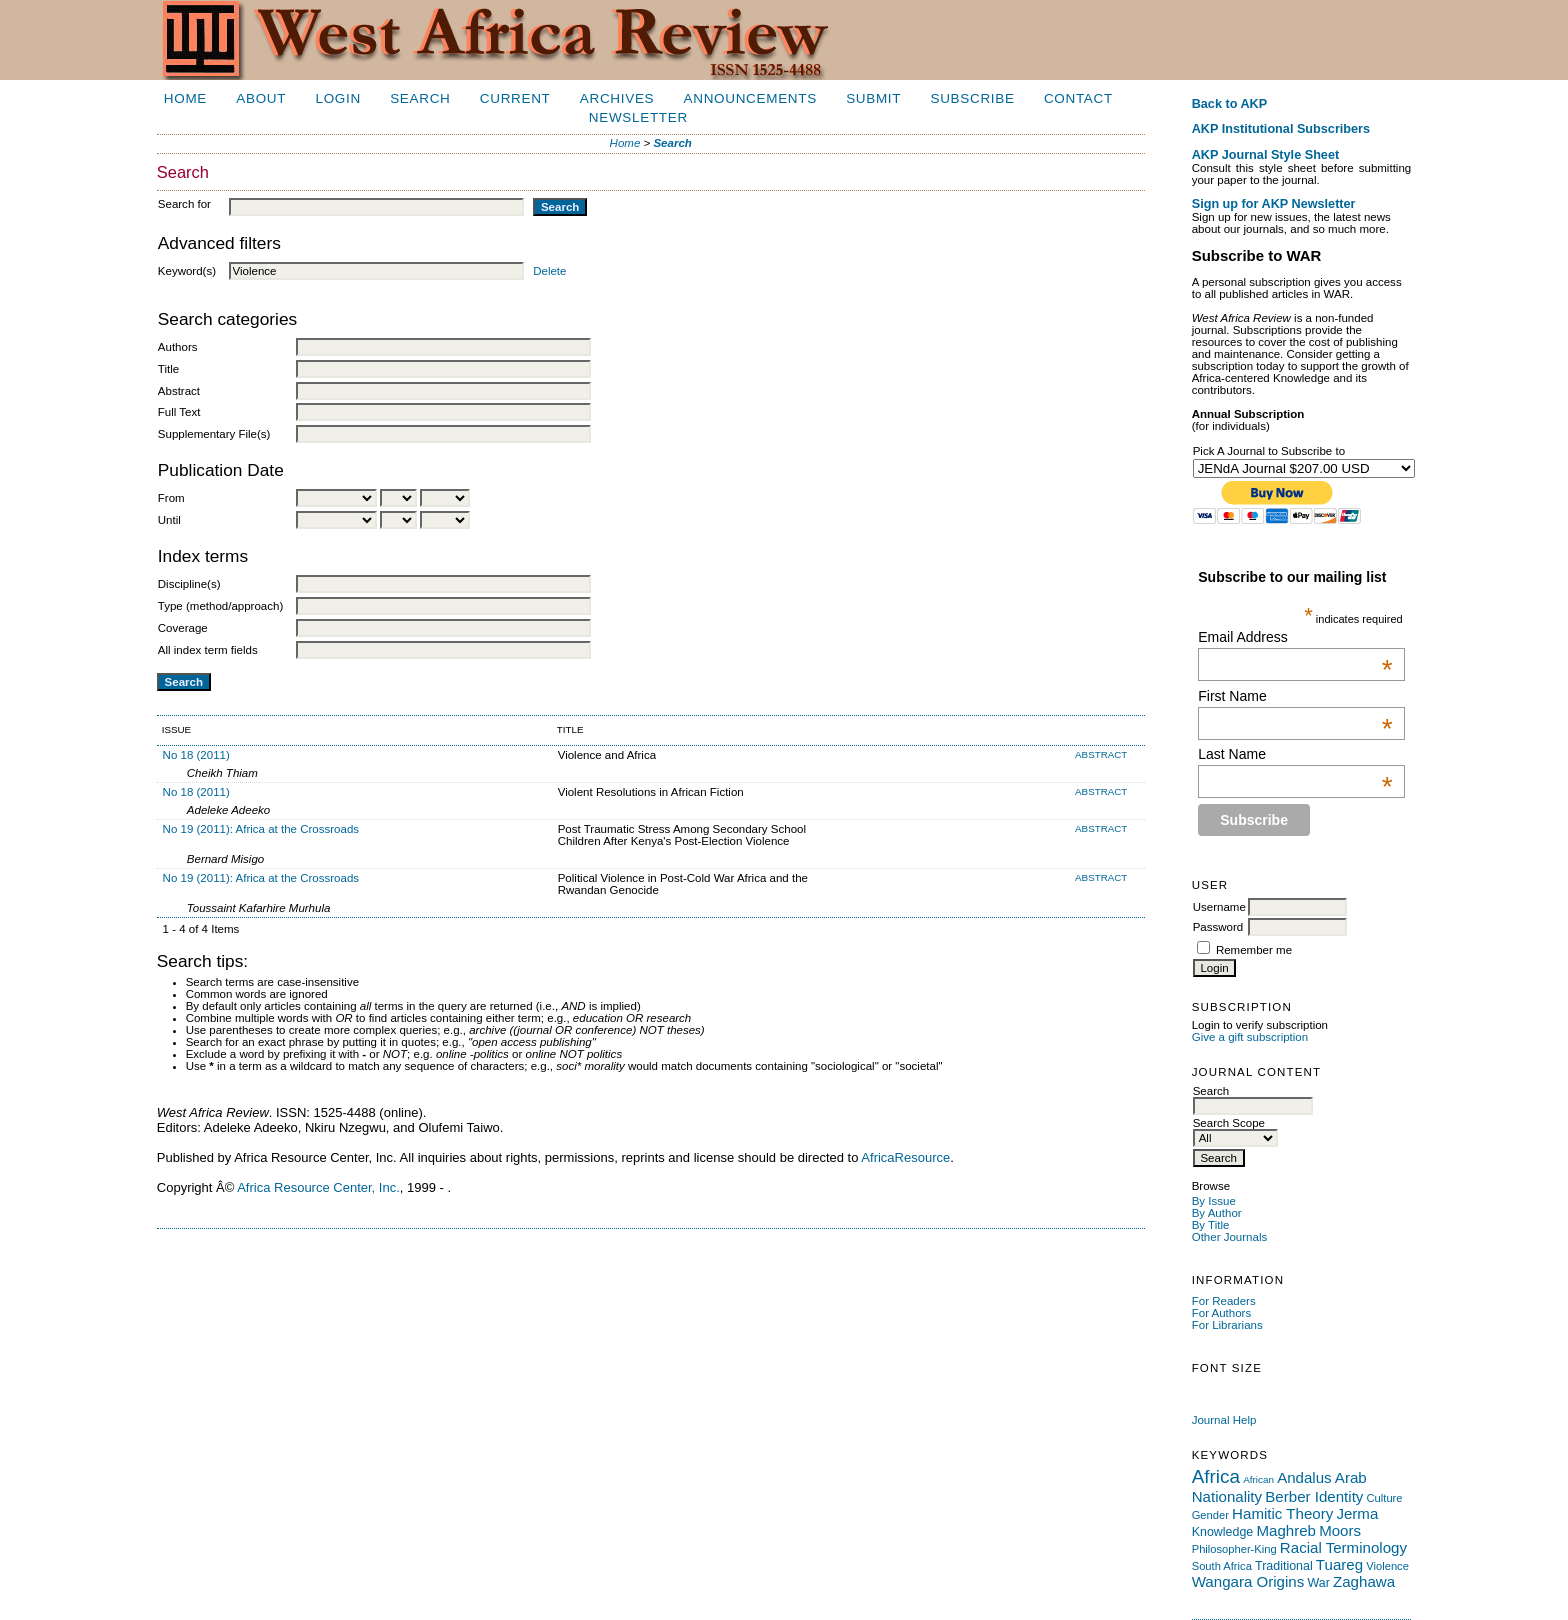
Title (168, 369)
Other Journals (1230, 1237)
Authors (178, 347)
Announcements (750, 98)
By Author (1217, 1213)
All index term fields (208, 650)
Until (169, 520)
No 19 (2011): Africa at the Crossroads (261, 829)
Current (515, 98)
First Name (1295, 696)
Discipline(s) (189, 584)
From (171, 498)
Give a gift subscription (1250, 1037)
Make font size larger (1242, 1391)
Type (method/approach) (220, 606)
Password (1218, 927)
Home (185, 98)
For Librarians (1227, 1325)
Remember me (1254, 950)
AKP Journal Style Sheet (1265, 155)
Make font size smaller (1202, 1391)
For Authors (1222, 1313)
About (261, 98)
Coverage (183, 628)
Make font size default (1222, 1391)
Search (420, 98)
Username (1219, 907)
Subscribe (973, 98)
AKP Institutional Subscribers (1281, 129)
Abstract (179, 391)
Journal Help (1224, 1420)
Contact (1078, 98)
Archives (617, 98)
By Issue (1214, 1201)
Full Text (179, 412)
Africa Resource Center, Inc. (318, 1187)
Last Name (1295, 754)
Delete (549, 271)
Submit (873, 98)
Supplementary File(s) (214, 434)
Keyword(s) (187, 271)
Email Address (1295, 637)
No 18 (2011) (196, 755)
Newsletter (638, 117)
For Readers (1224, 1301)
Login (337, 98)
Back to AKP (1230, 104)
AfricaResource (905, 1157)
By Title (1211, 1225)
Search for (184, 204)
